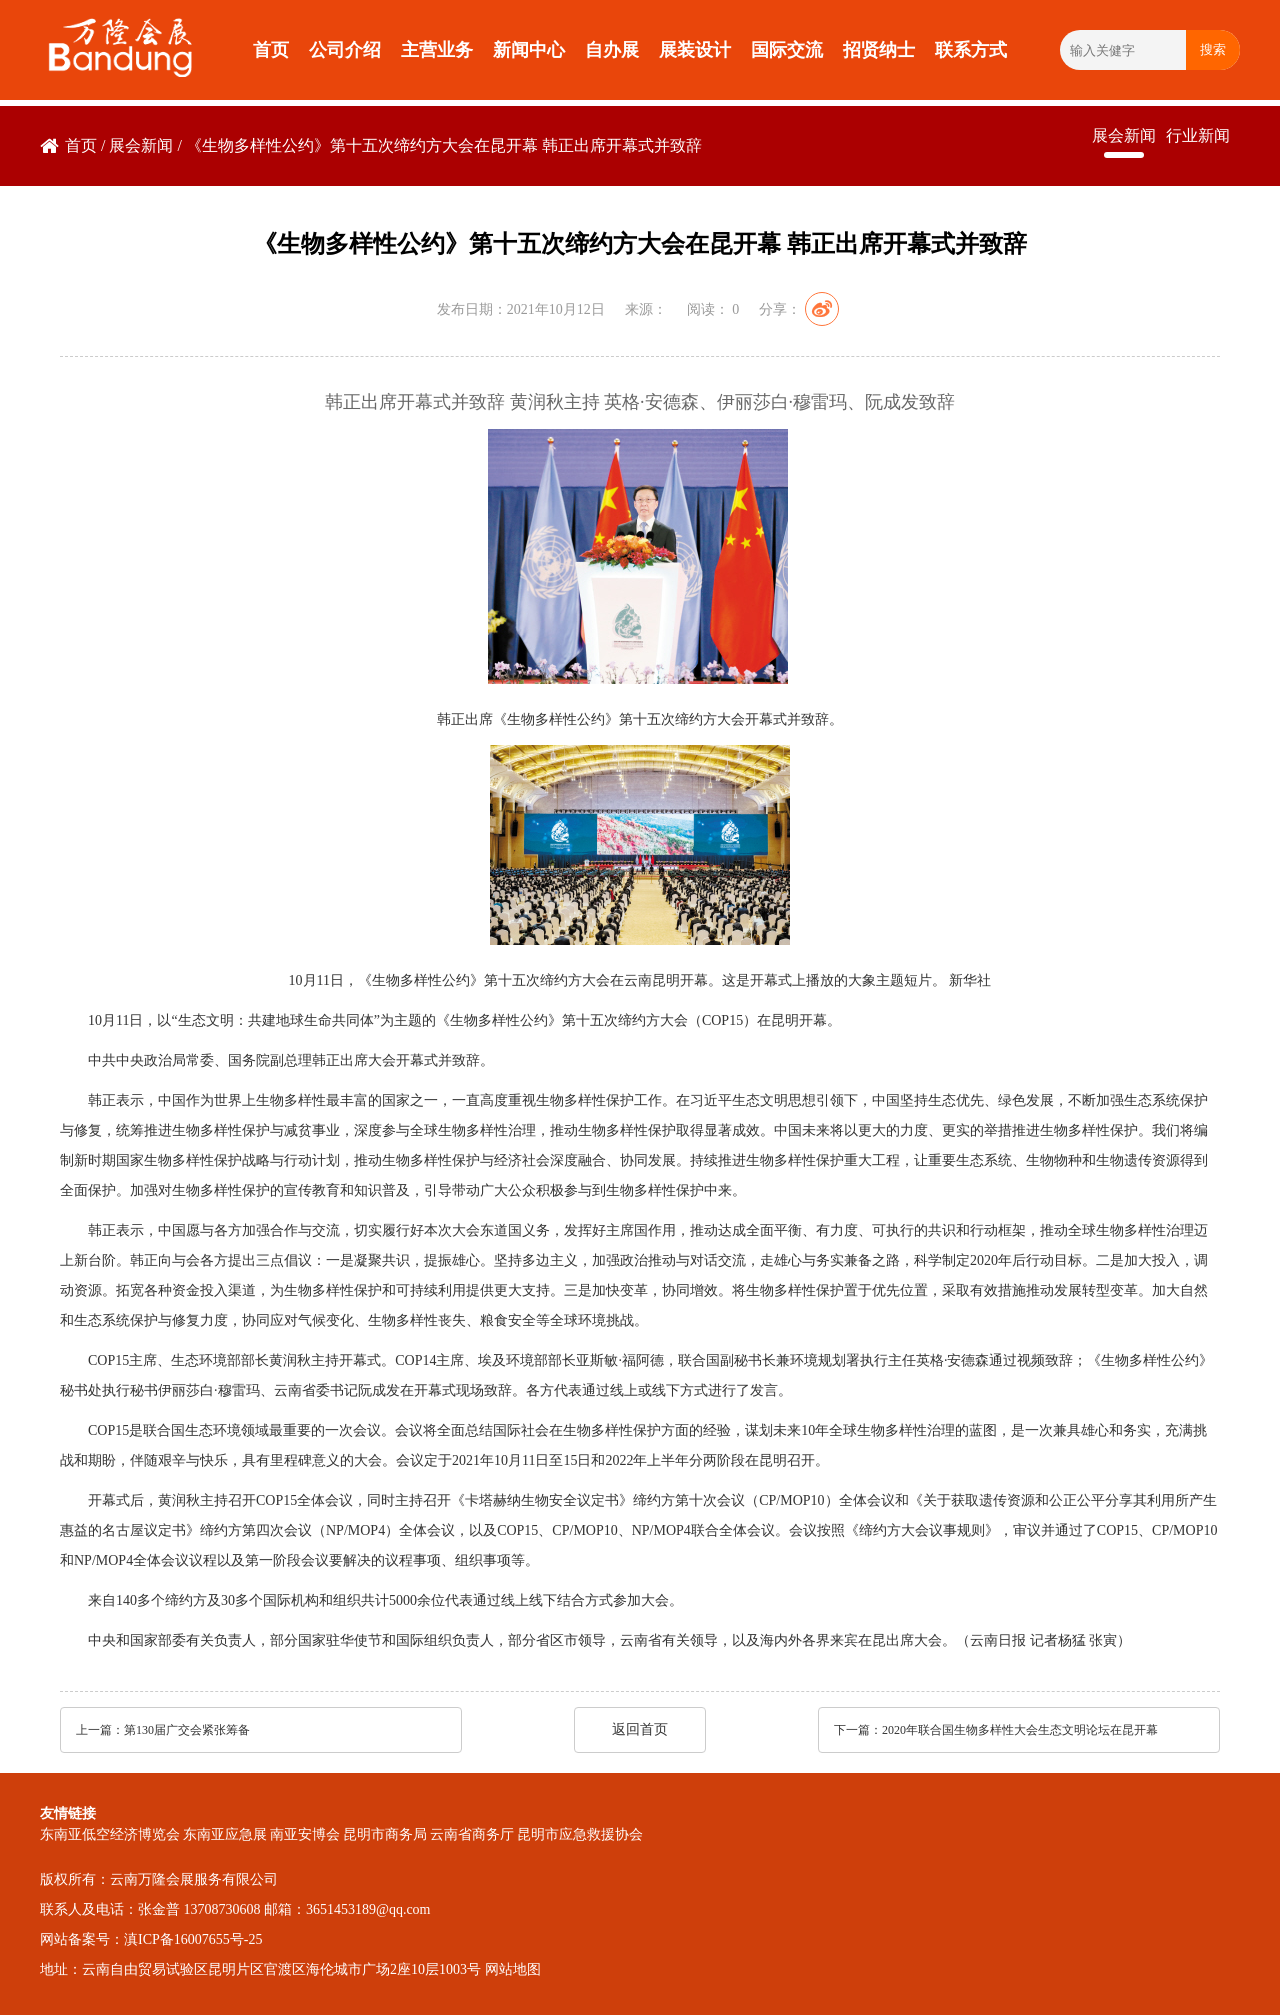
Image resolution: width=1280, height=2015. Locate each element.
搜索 (1213, 49)
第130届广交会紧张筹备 (187, 1730)
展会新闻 (141, 145)
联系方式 (971, 50)
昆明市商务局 (385, 1834)
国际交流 (787, 50)
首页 (271, 50)
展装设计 (695, 50)
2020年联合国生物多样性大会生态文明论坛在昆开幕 (1020, 1730)
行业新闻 (1198, 135)
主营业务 (437, 50)
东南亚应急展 (225, 1834)
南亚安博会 (305, 1834)
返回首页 (640, 1729)
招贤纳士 (879, 50)
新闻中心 (529, 50)
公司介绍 (345, 50)
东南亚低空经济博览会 (110, 1834)
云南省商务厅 (472, 1834)
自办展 (612, 50)
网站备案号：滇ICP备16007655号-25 (151, 1939)
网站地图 (513, 1969)
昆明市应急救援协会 (580, 1834)
